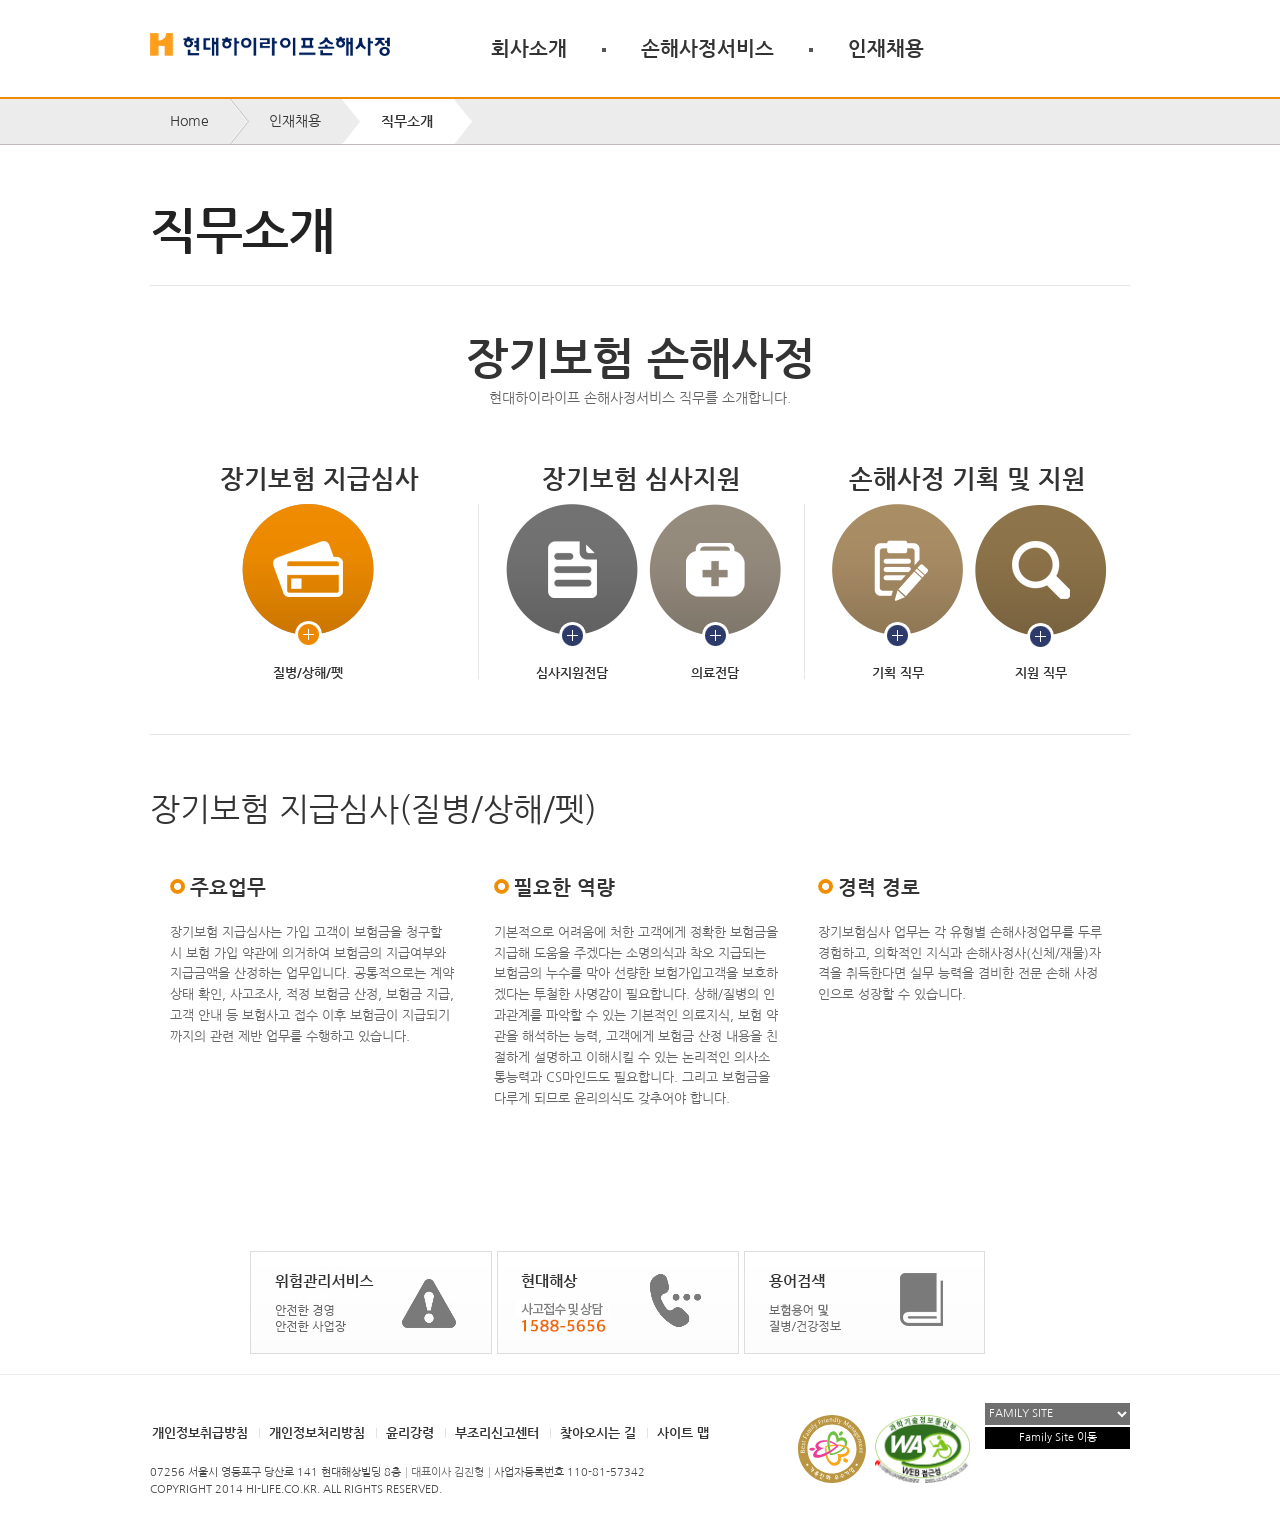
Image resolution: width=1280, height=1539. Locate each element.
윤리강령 (410, 1432)
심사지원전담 (572, 592)
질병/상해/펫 (308, 592)
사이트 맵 (683, 1432)
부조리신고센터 (497, 1432)
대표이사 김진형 (447, 1472)
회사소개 (529, 48)
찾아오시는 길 (598, 1432)
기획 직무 (898, 592)
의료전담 (715, 592)
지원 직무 (1041, 592)
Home (189, 121)
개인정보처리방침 (317, 1432)
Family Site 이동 (1058, 1437)
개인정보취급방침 (200, 1432)
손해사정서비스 (707, 48)
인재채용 (886, 48)
